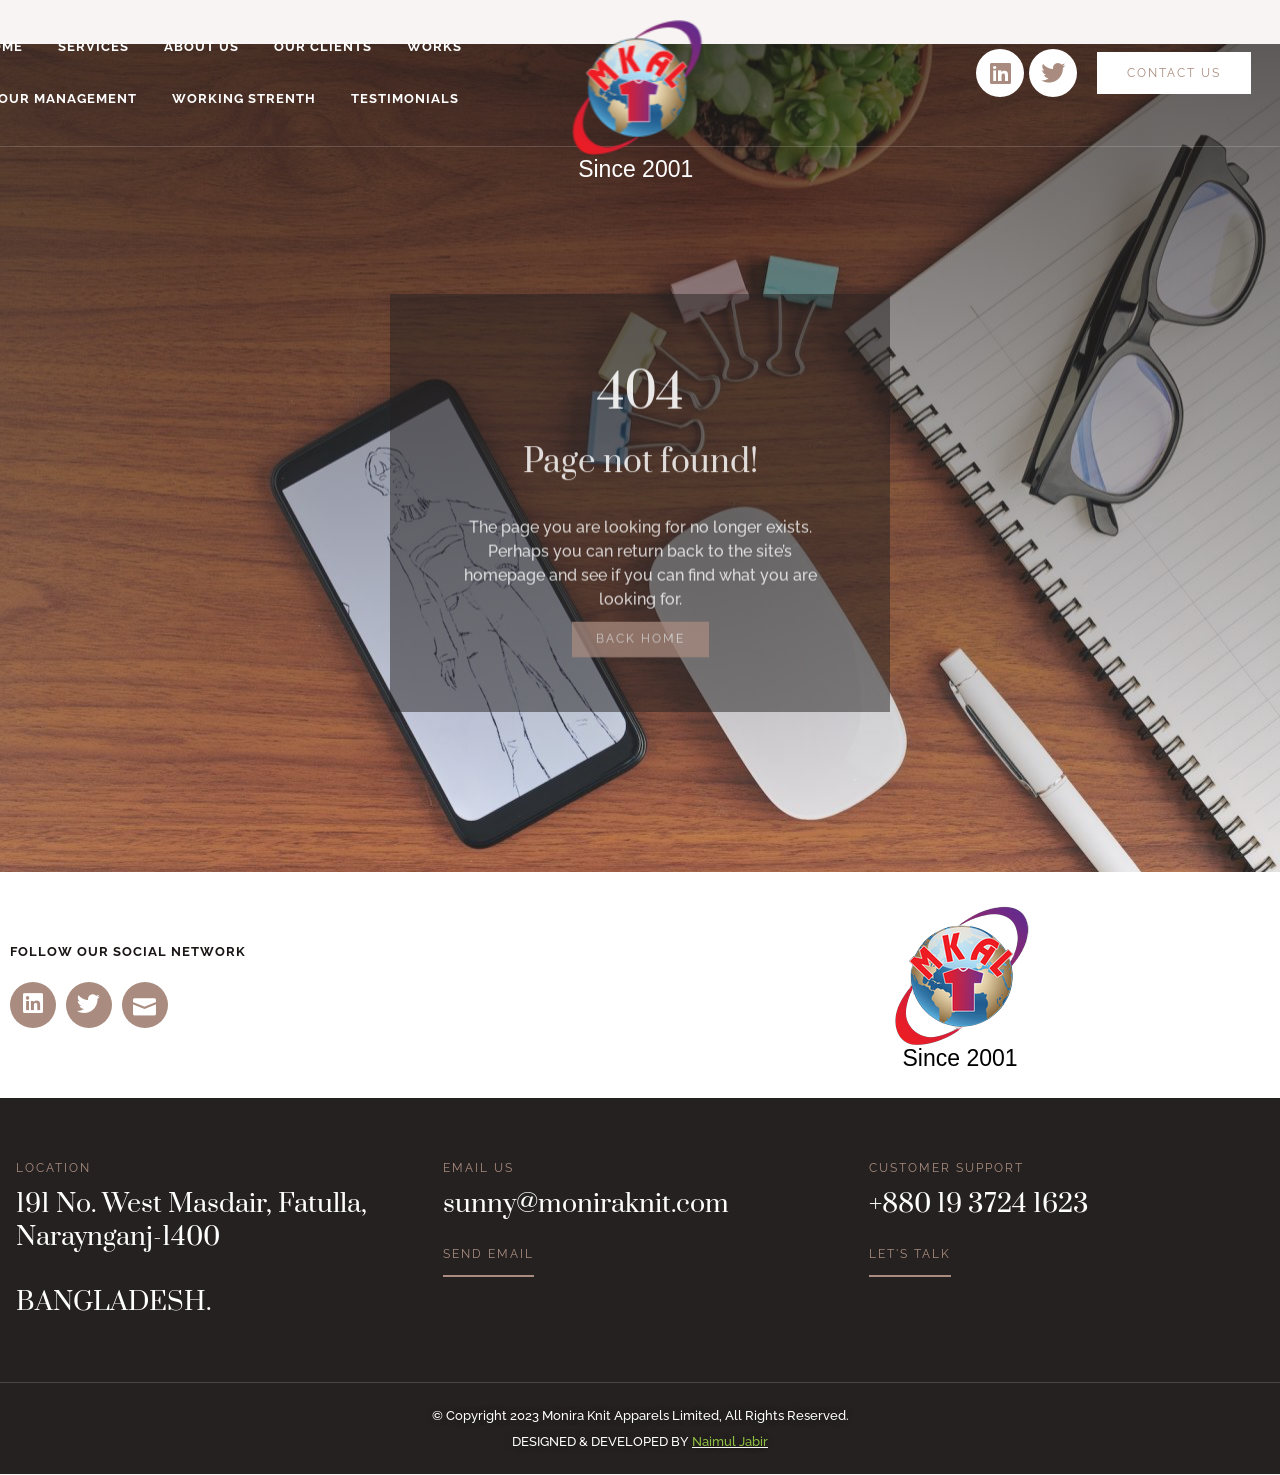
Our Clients (323, 46)
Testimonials (405, 98)
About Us (201, 46)
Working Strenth (244, 98)
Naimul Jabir (730, 1442)
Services (93, 46)
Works (434, 46)
